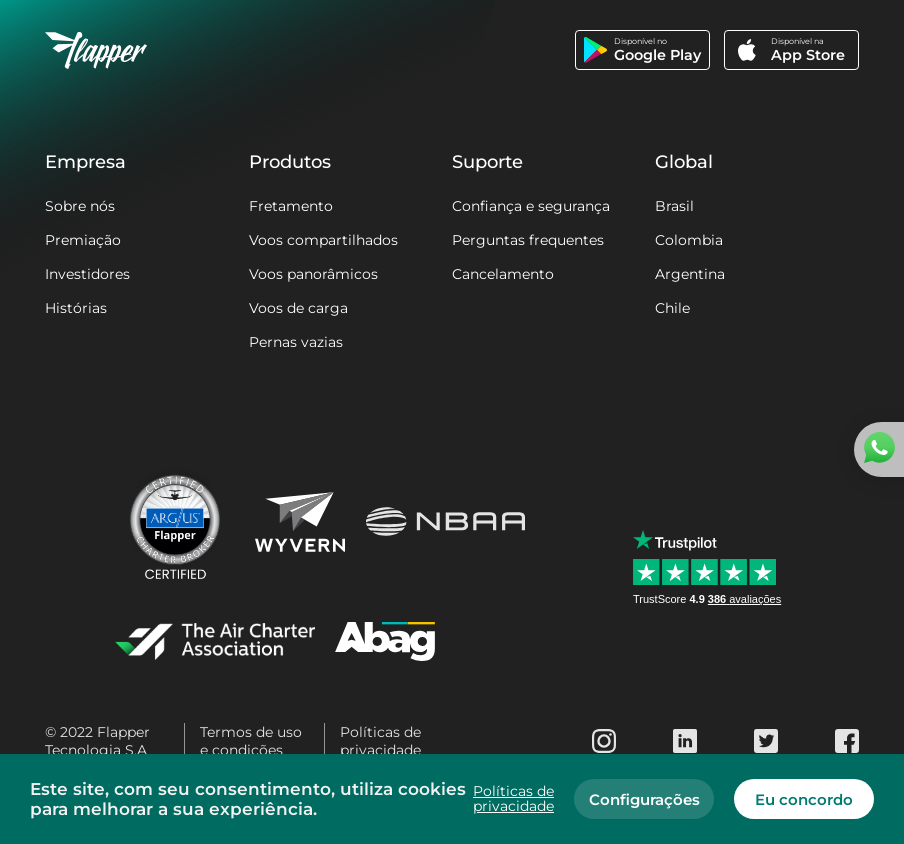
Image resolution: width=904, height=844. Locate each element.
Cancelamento (503, 274)
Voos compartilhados (323, 240)
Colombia (689, 240)
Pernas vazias (296, 342)
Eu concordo (804, 799)
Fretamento (291, 206)
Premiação (83, 240)
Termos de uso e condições (251, 741)
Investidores (87, 274)
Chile (672, 308)
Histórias (76, 308)
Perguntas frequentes (528, 240)
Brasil (674, 206)
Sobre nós (80, 206)
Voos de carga (298, 308)
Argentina (690, 274)
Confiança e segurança (531, 206)
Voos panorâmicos (313, 274)
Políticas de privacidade (380, 741)
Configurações (644, 799)
